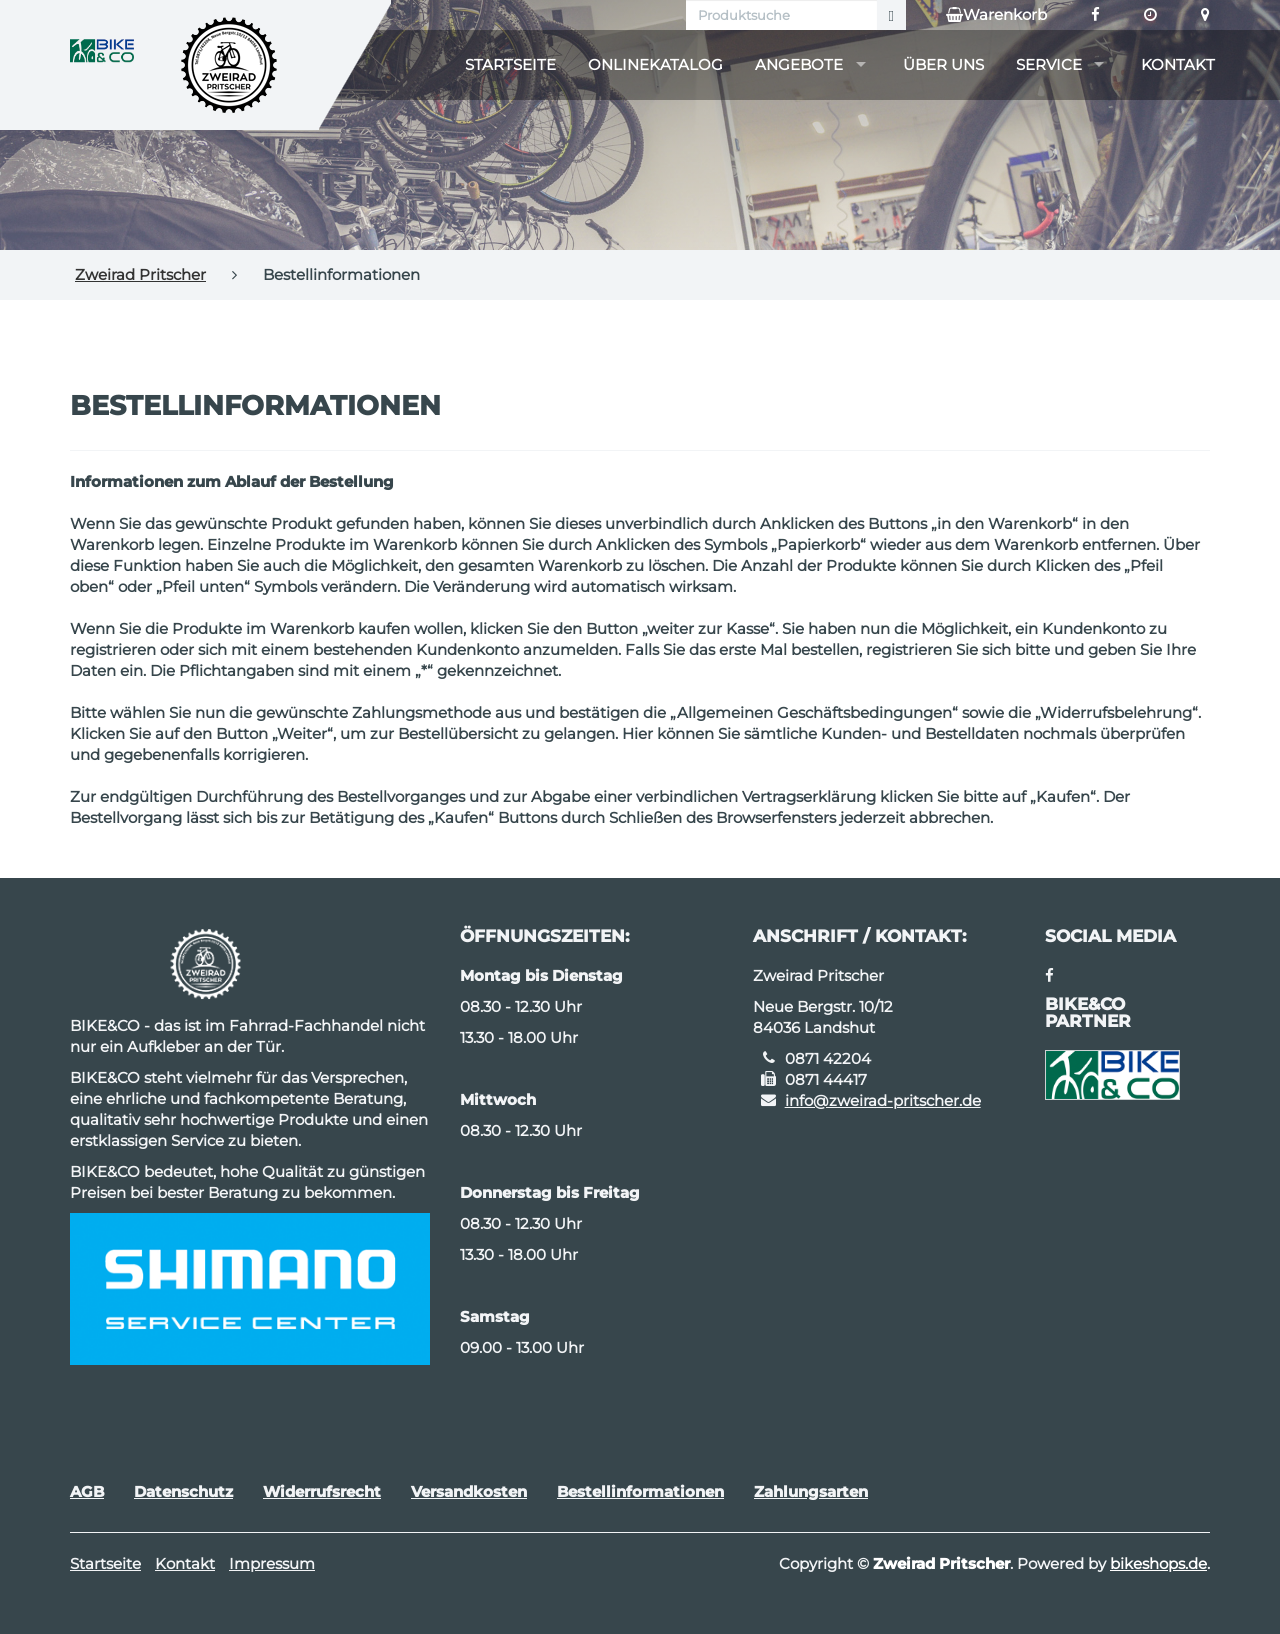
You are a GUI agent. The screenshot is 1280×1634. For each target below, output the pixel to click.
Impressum (272, 1563)
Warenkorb (996, 15)
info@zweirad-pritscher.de (883, 1100)
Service (1049, 64)
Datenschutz (183, 1491)
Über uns (943, 64)
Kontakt (1178, 64)
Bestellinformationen (640, 1491)
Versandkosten (469, 1491)
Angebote (799, 64)
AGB (87, 1491)
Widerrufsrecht (322, 1491)
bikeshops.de (1158, 1563)
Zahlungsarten (811, 1491)
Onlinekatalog (655, 64)
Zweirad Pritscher (140, 274)
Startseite (510, 64)
